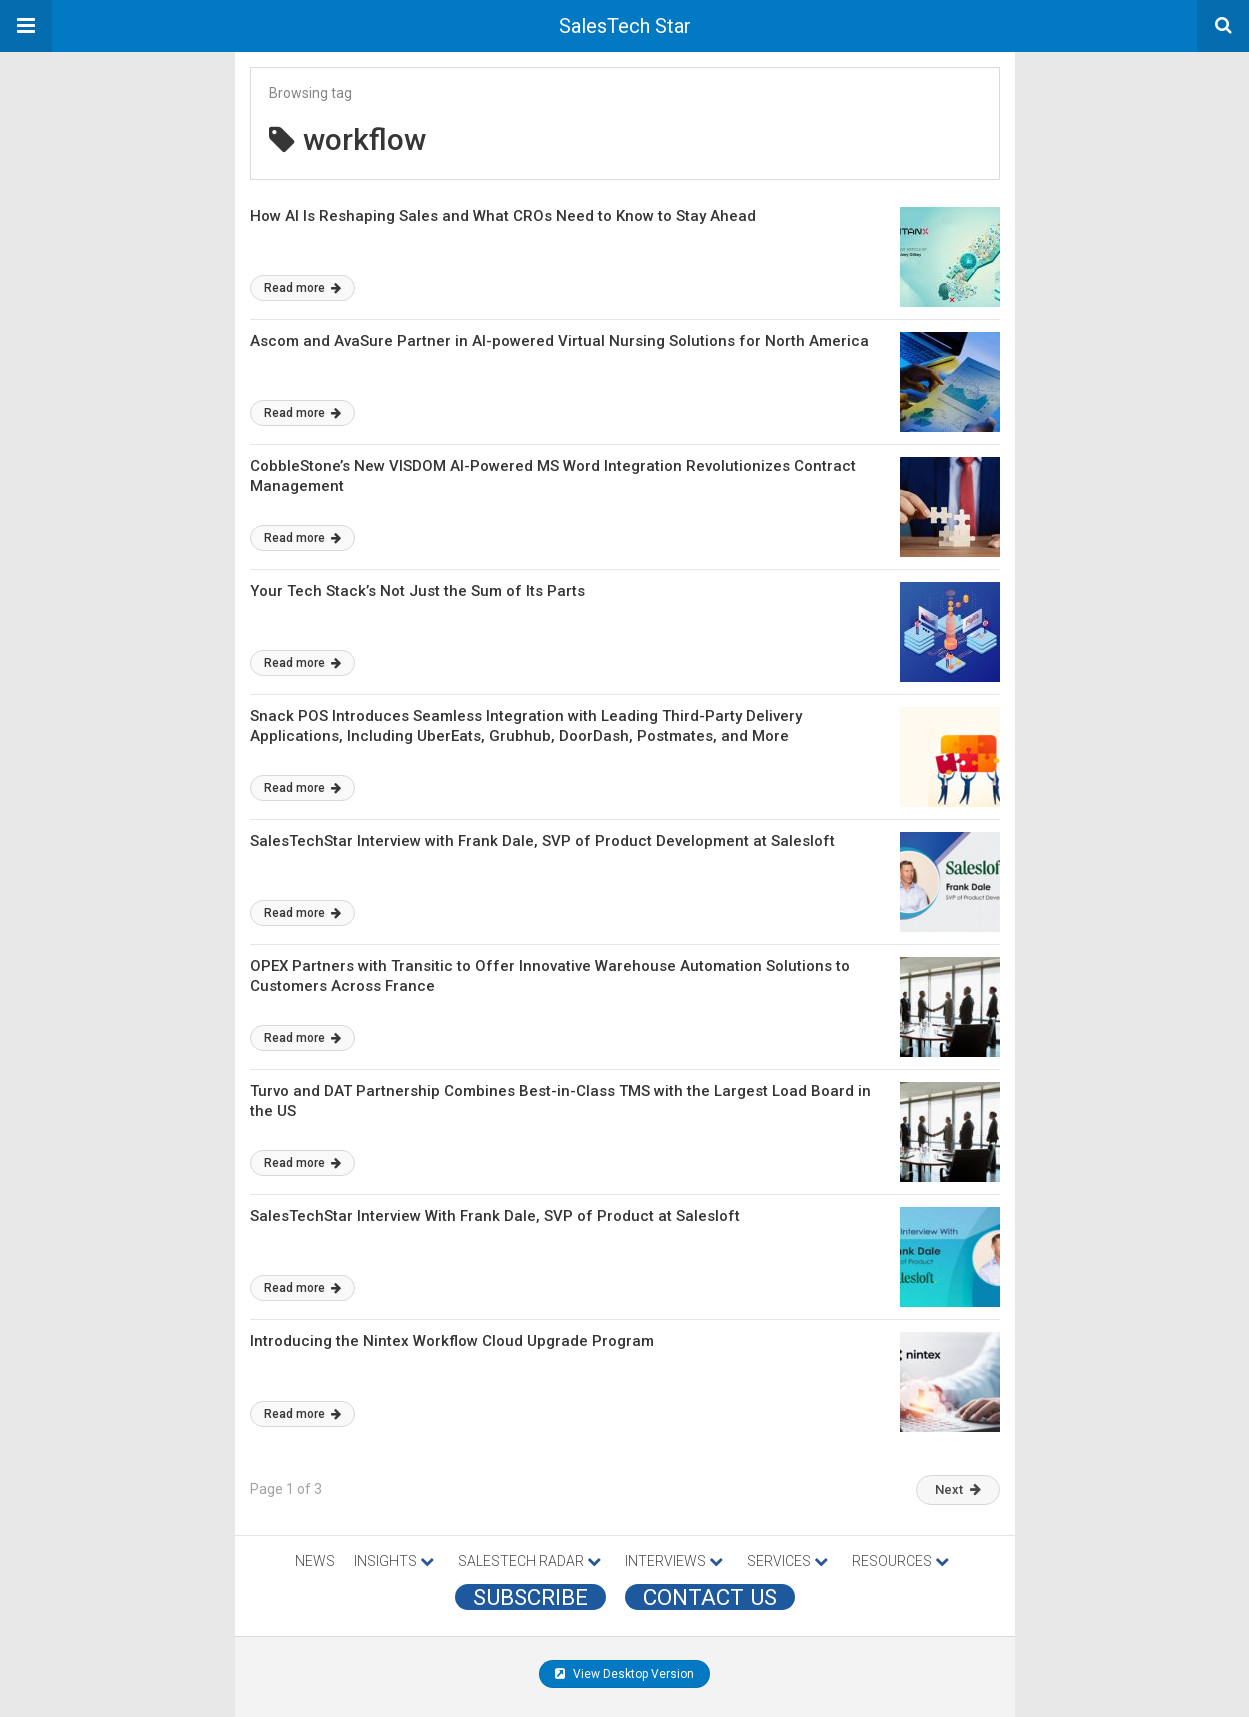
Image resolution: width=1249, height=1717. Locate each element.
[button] (26, 26)
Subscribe (530, 1597)
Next (958, 1489)
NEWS (315, 1561)
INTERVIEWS (674, 1561)
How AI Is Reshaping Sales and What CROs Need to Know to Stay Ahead (503, 216)
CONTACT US (710, 1597)
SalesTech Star (625, 26)
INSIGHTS (394, 1561)
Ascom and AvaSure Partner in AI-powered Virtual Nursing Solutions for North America (559, 341)
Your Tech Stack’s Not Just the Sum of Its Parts (417, 591)
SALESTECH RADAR (529, 1561)
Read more (302, 288)
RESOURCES (900, 1561)
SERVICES (787, 1561)
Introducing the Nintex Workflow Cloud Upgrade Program (452, 1341)
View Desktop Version (624, 1674)
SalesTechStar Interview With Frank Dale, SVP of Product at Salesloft (495, 1216)
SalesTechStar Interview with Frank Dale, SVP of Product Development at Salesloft (542, 841)
